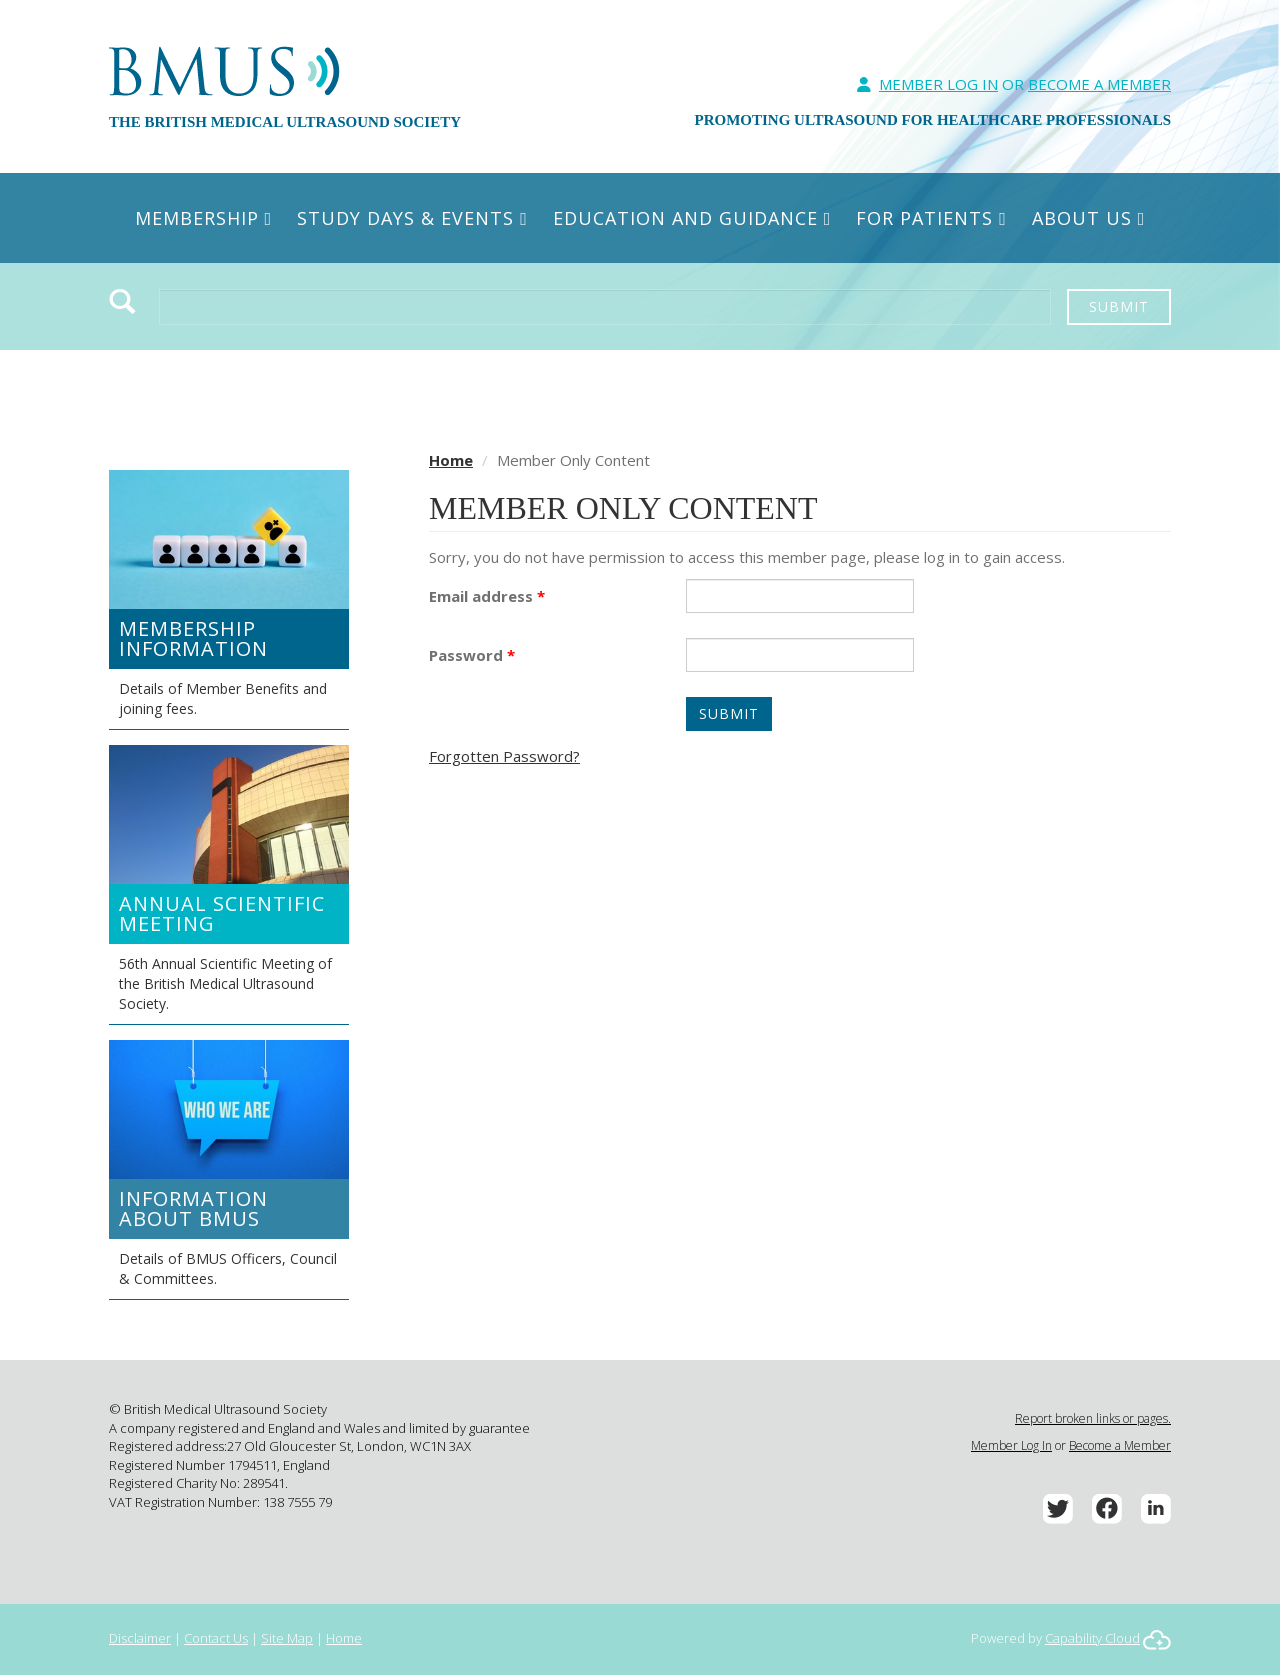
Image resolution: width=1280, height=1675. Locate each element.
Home (451, 460)
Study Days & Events (412, 218)
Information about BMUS (193, 1208)
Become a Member (1120, 1445)
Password (472, 655)
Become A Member (1099, 84)
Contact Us (216, 1638)
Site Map (287, 1638)
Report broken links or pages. (1093, 1418)
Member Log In (938, 84)
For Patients (931, 218)
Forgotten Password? (504, 756)
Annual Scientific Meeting (222, 913)
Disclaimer (140, 1638)
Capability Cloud (1092, 1638)
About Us (1089, 218)
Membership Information (193, 638)
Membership (204, 218)
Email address (487, 596)
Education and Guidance (692, 218)
